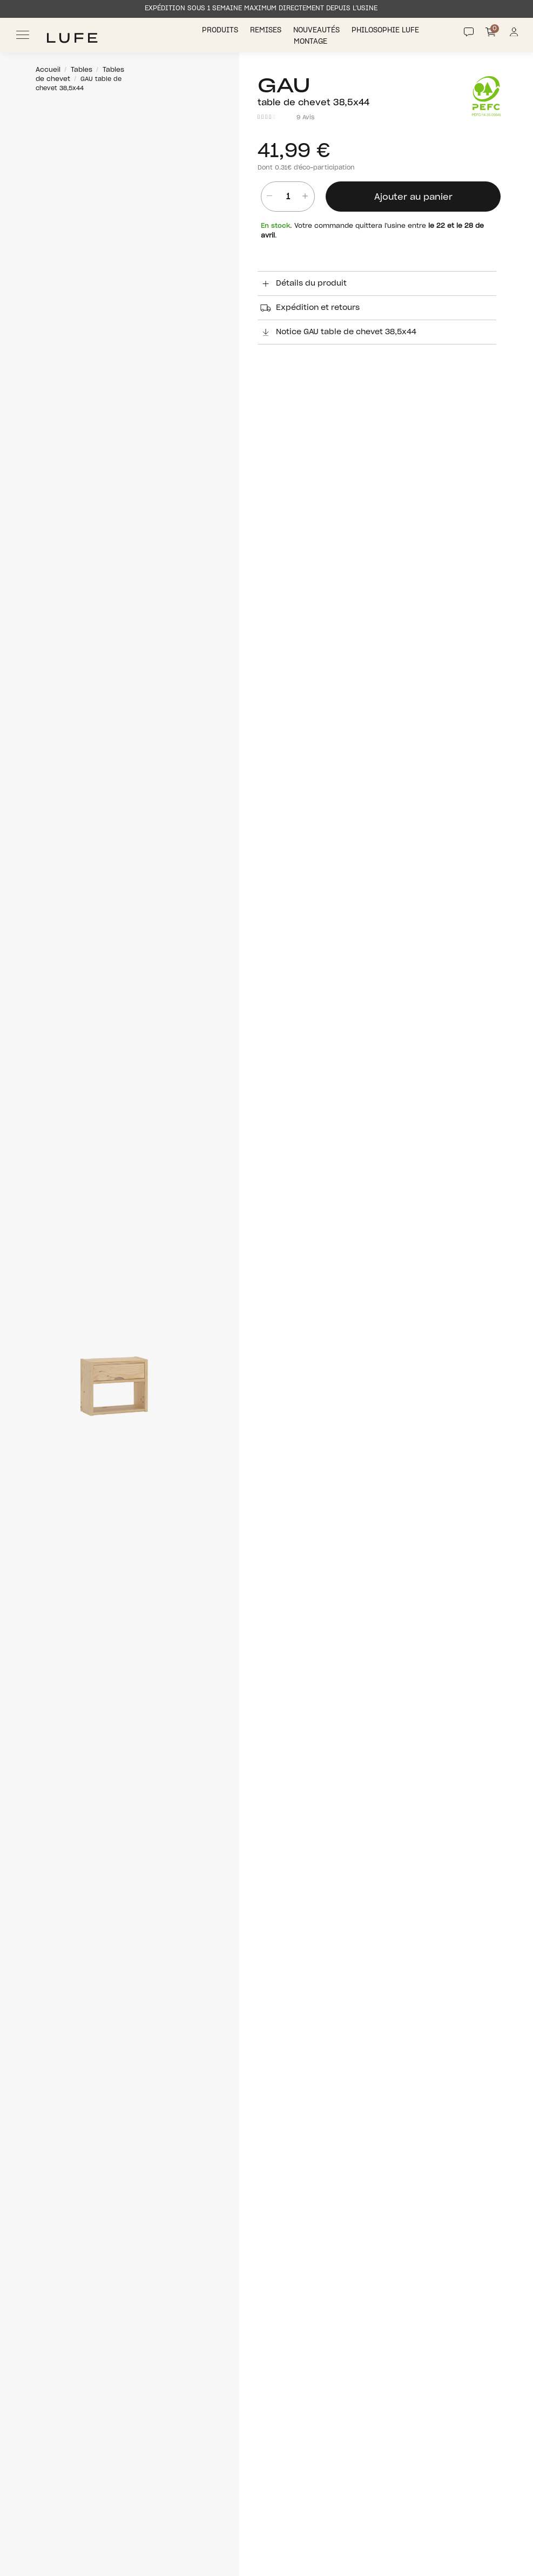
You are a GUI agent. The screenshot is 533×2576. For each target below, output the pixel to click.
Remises (267, 30)
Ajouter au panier (413, 197)
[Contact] (469, 32)
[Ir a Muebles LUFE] (72, 38)
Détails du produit (302, 283)
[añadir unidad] (305, 196)
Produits (221, 30)
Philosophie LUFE (386, 30)
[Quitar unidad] (266, 196)
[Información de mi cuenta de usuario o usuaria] (514, 34)
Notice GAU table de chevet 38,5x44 (337, 332)
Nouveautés (317, 30)
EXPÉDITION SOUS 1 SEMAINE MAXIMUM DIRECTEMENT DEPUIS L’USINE (261, 8)
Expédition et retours (309, 308)
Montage (311, 41)
